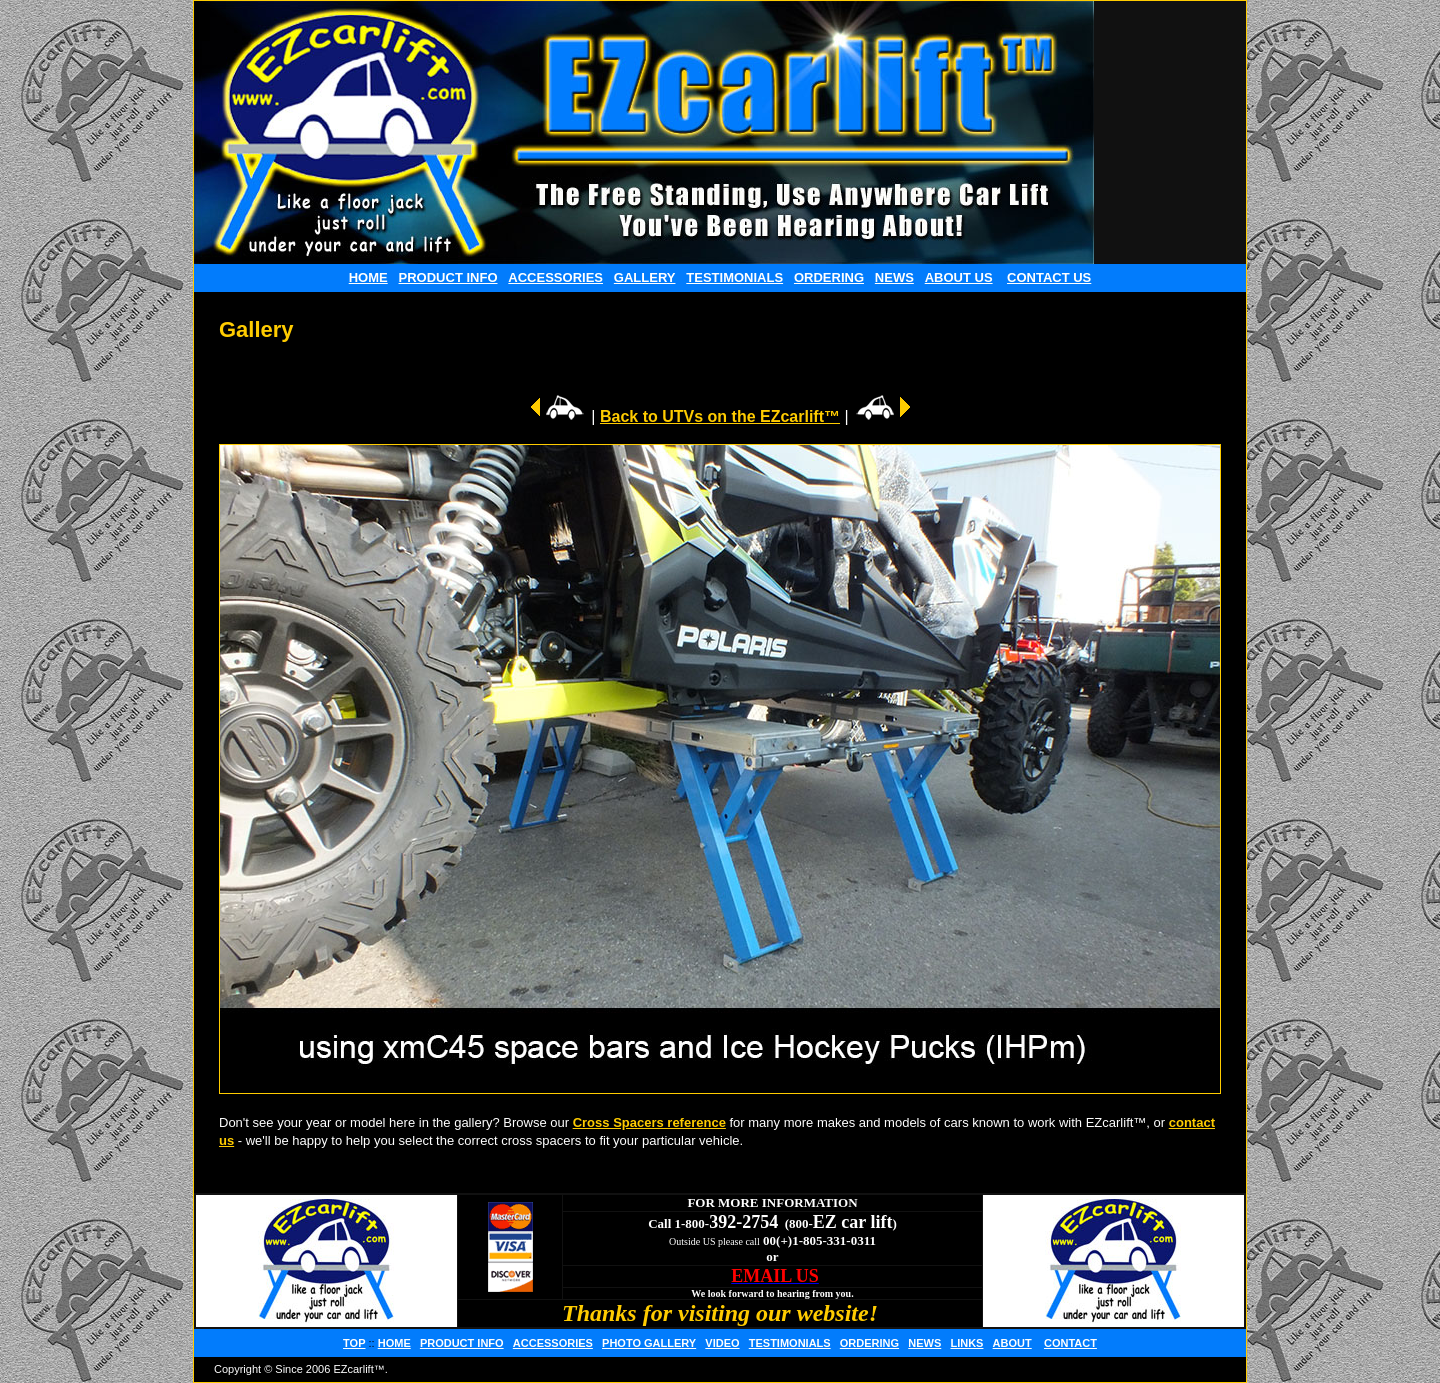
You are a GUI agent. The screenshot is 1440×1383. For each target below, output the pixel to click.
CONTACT (1070, 1343)
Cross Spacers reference (649, 1122)
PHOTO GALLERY (649, 1343)
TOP (354, 1343)
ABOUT (1012, 1343)
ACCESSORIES (555, 277)
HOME (368, 277)
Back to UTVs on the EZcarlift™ (720, 416)
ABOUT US (959, 277)
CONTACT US (1049, 277)
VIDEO (722, 1343)
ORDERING (829, 277)
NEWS (894, 277)
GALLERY (645, 277)
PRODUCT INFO (448, 277)
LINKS (966, 1343)
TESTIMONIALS (734, 277)
